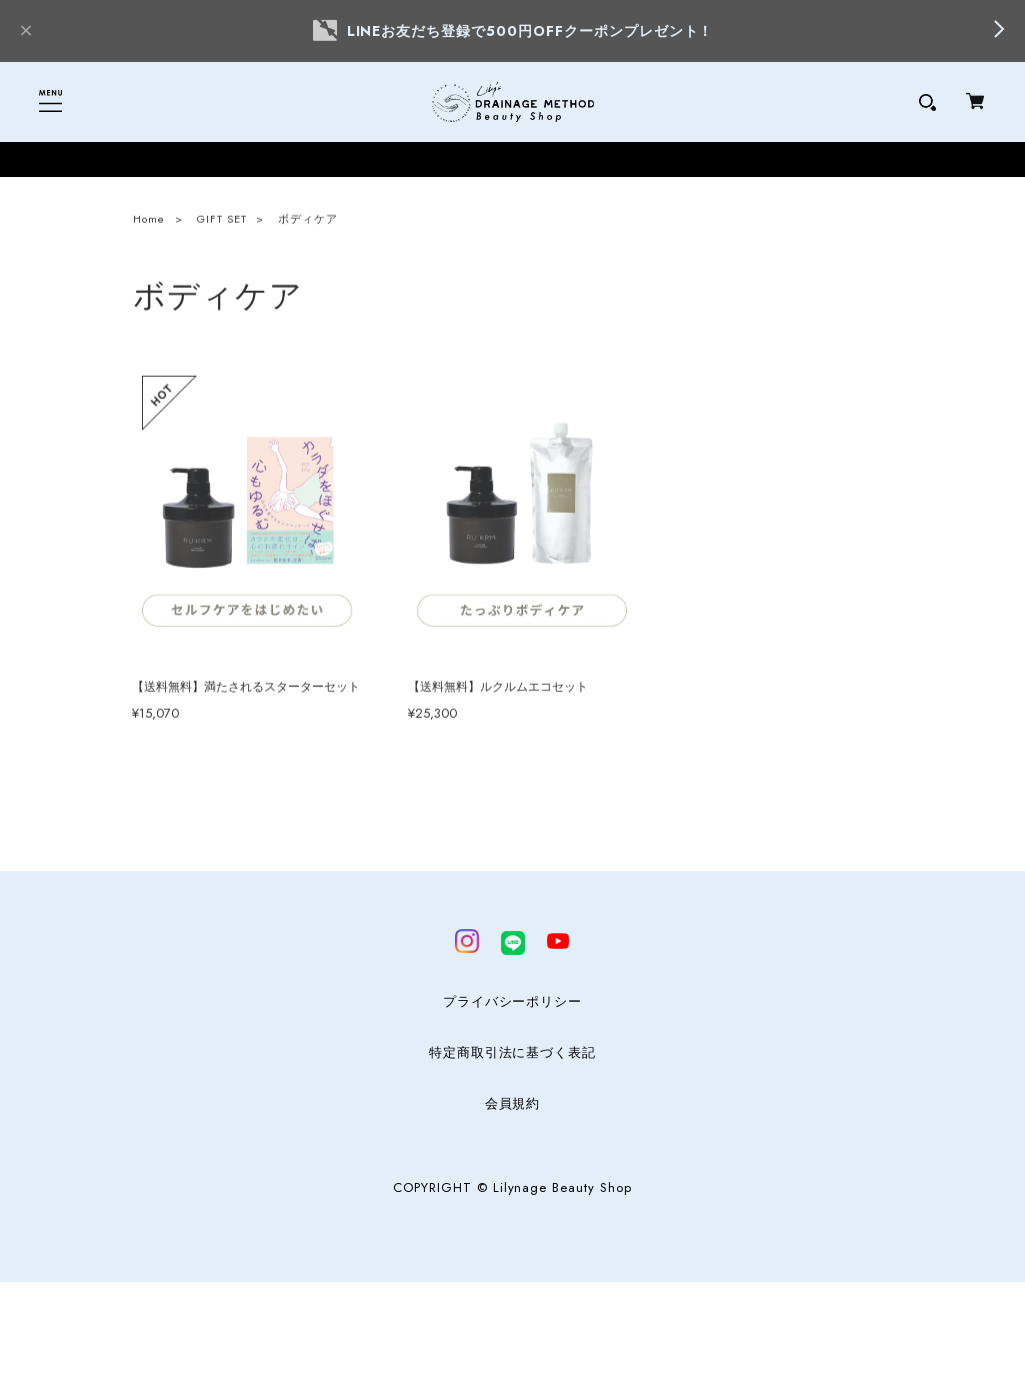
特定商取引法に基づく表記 (513, 1053)
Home (149, 222)
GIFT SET (222, 222)
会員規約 (513, 1104)
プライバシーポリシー (513, 1002)
